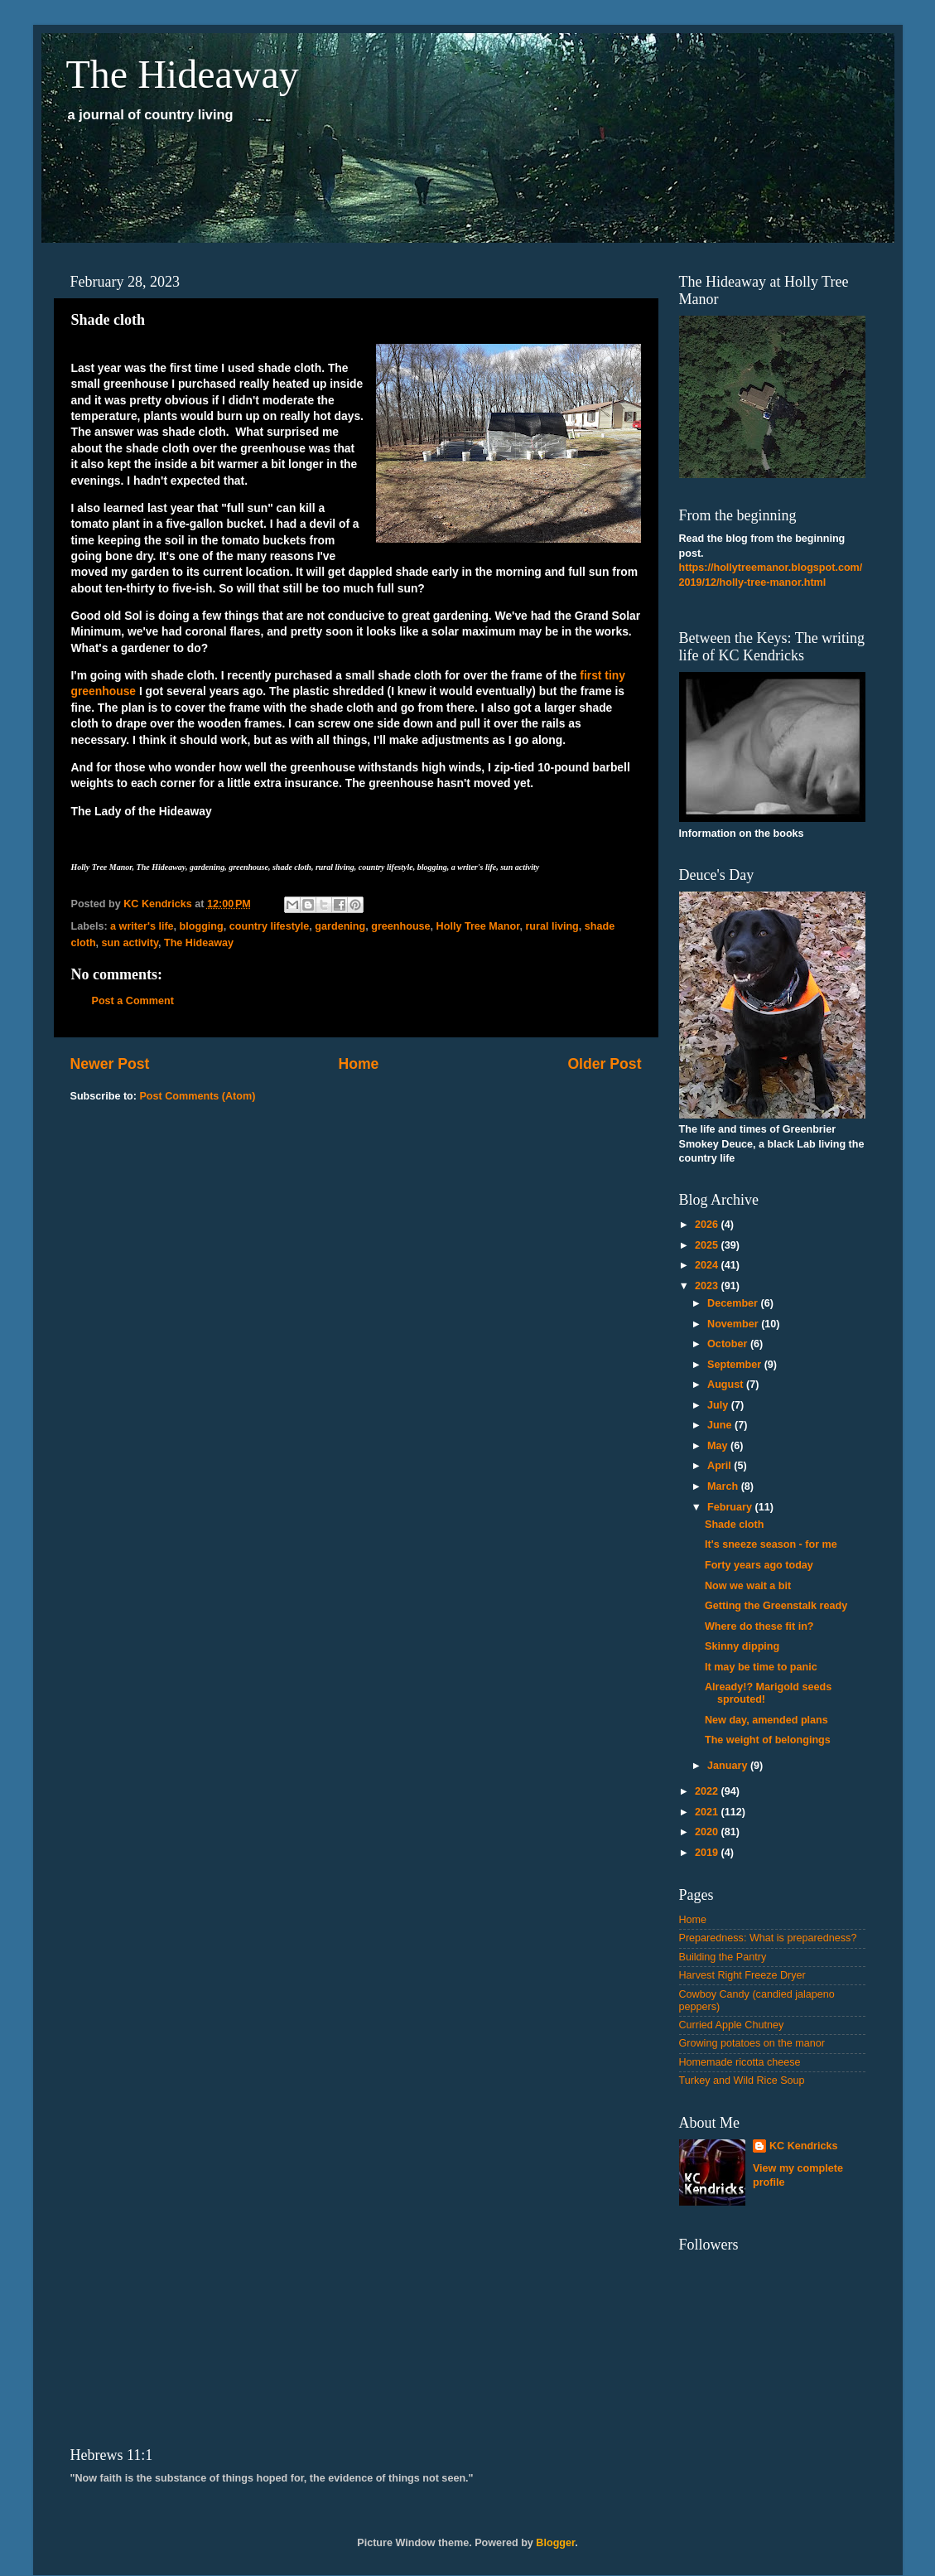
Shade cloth (734, 1524)
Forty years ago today (759, 1565)
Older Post (604, 1064)
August (726, 1384)
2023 (708, 1286)
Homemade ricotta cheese (740, 2062)
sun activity (130, 943)
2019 (708, 1852)
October (728, 1344)
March (724, 1486)
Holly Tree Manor (478, 926)
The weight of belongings (768, 1740)
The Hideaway (182, 74)
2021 (708, 1812)
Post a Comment (133, 1001)
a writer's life (142, 926)
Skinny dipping (742, 1646)
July (719, 1405)
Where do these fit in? (759, 1626)
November (734, 1324)
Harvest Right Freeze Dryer (742, 1975)
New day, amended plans (766, 1720)
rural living (551, 926)
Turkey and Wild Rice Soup (742, 2080)
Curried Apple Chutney (731, 2025)
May (718, 1446)
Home (358, 1064)
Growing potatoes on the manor (752, 2043)
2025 (708, 1245)
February (730, 1507)
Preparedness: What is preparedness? (768, 1938)
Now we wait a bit (748, 1586)
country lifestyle (269, 926)
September (735, 1364)
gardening (340, 926)
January (728, 1765)
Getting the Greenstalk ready (776, 1606)
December (733, 1303)
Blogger (555, 2543)
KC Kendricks (803, 2146)
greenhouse (400, 926)
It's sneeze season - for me (771, 1544)
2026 (708, 1224)
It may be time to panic (761, 1667)
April (720, 1466)
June (721, 1425)
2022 (708, 1791)
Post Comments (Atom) (197, 1096)
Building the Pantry (723, 1957)
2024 (708, 1265)
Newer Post (110, 1064)
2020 (708, 1832)
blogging (202, 926)
